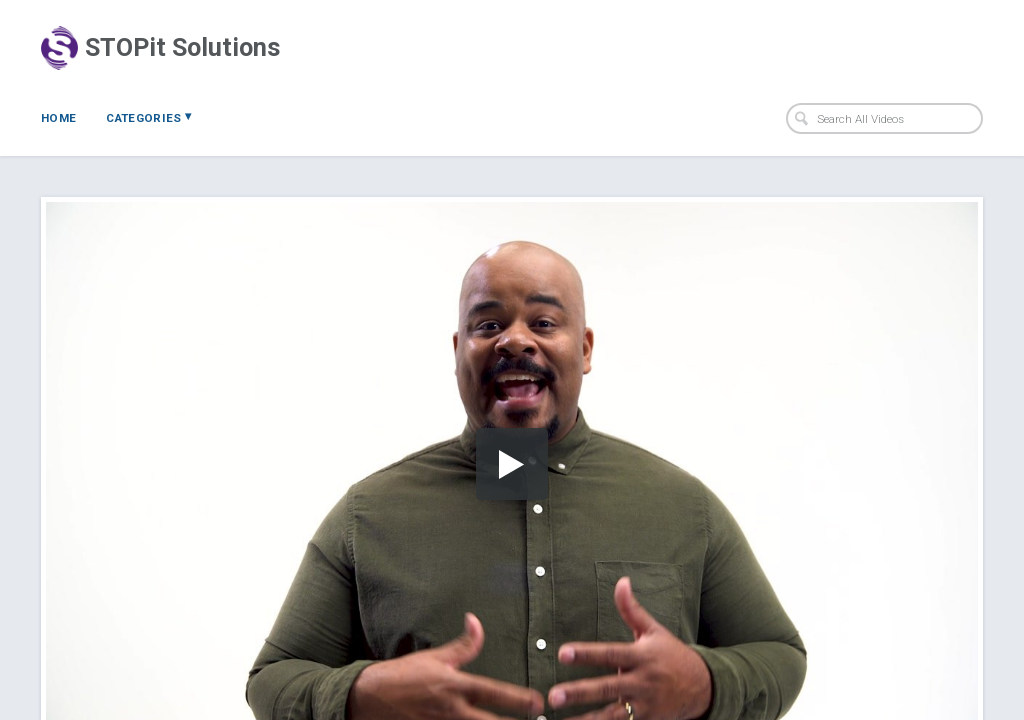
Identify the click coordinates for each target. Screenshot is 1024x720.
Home (58, 118)
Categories (148, 117)
